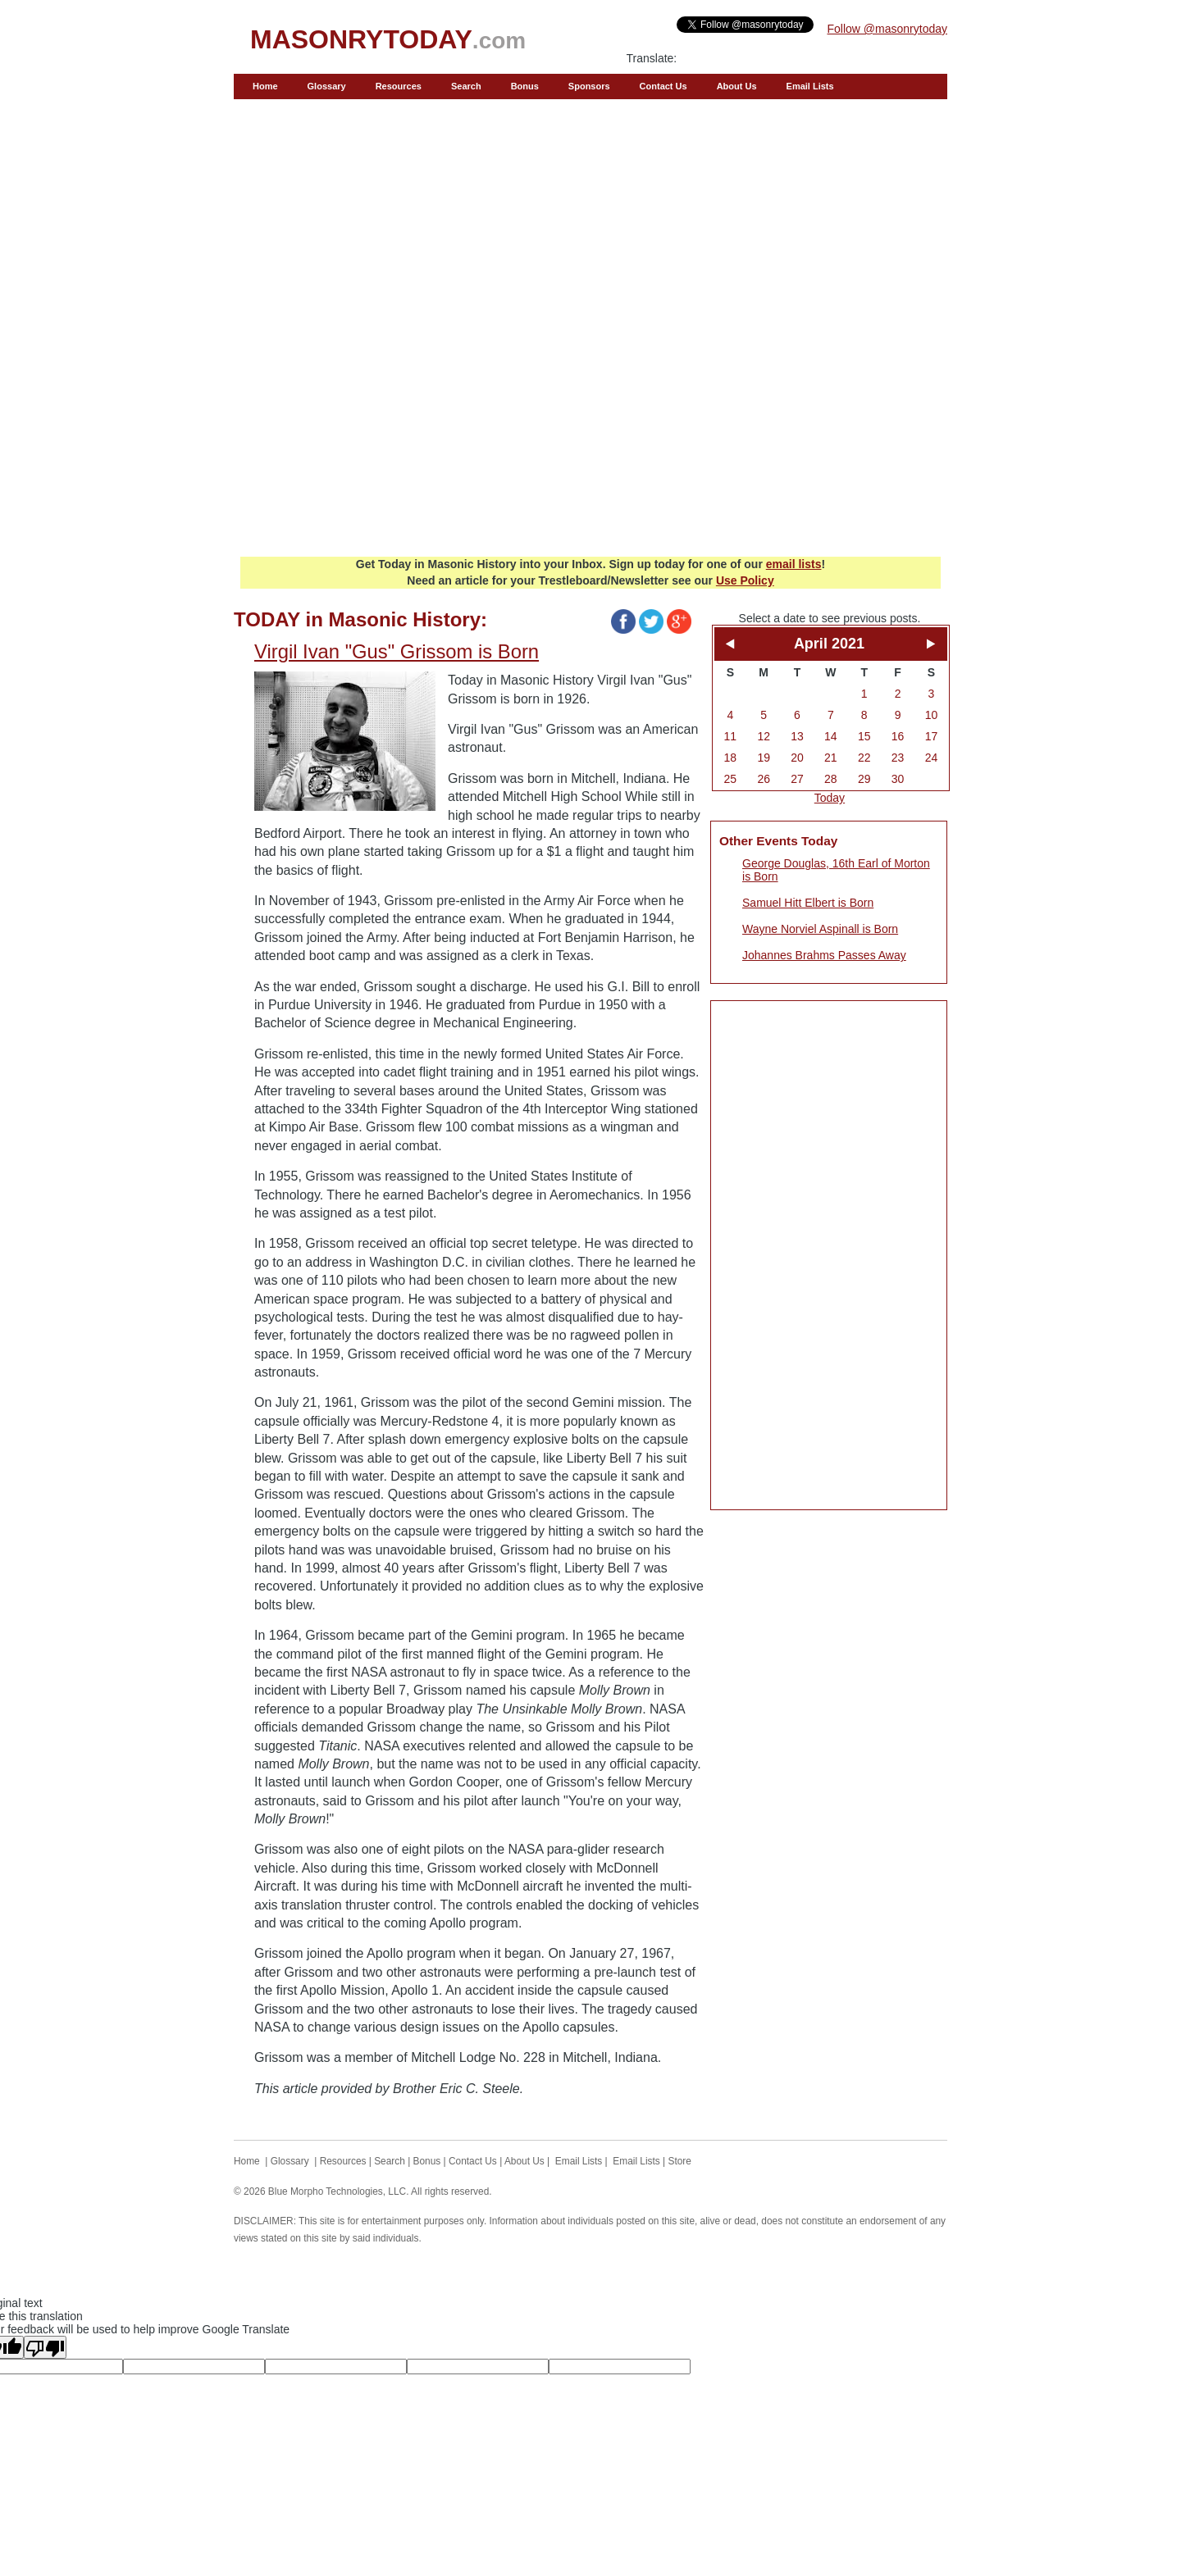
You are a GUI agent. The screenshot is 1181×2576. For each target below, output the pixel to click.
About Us (737, 86)
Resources (399, 86)
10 (931, 714)
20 (797, 757)
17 (931, 736)
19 (763, 757)
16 (898, 736)
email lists (794, 564)
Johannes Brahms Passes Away (824, 955)
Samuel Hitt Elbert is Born (807, 902)
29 (864, 778)
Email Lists (810, 86)
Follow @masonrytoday (888, 28)
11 (730, 736)
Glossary (327, 86)
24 (931, 757)
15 (864, 736)
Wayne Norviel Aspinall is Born (820, 928)
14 (830, 736)
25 (730, 778)
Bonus (525, 86)
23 (898, 757)
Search (466, 86)
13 (797, 736)
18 (730, 757)
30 (898, 778)
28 (830, 778)
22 (864, 757)
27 (797, 778)
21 (830, 757)
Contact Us (663, 86)
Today (829, 797)
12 (763, 736)
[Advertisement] (590, 427)
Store (679, 2161)
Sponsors (589, 86)
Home (265, 86)
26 (763, 778)
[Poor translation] (45, 2347)
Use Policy (745, 580)
